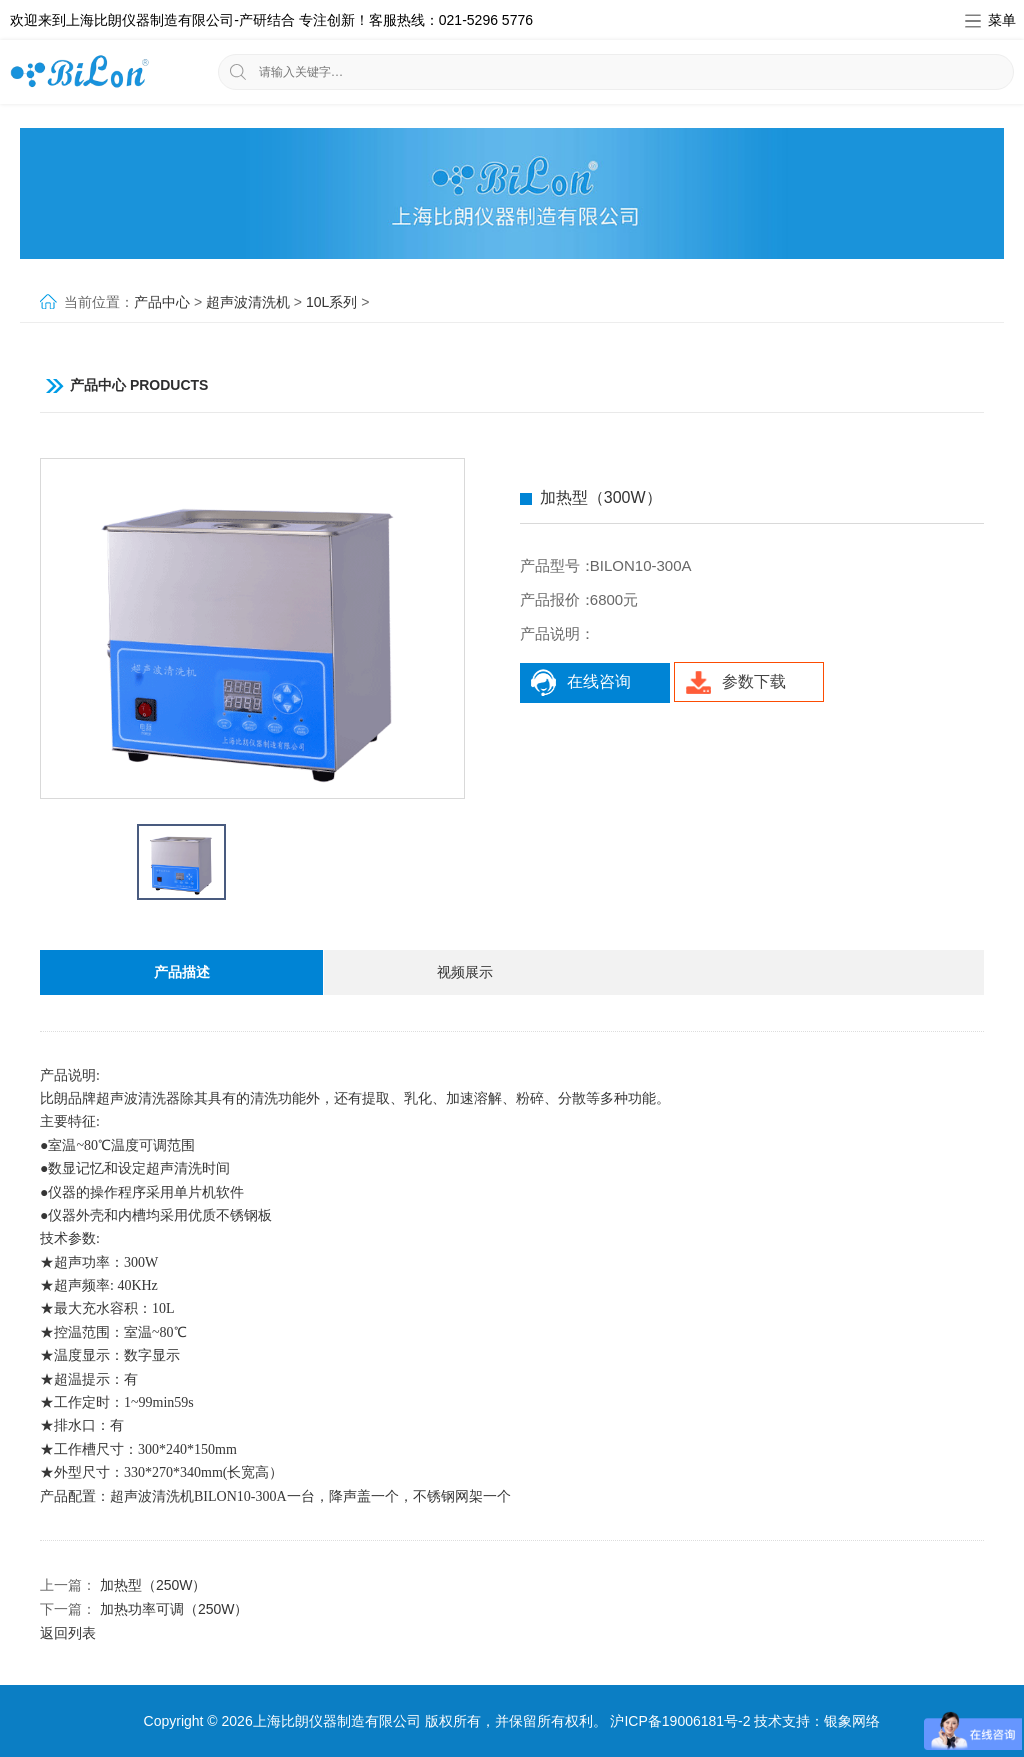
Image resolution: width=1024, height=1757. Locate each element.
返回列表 (68, 1633)
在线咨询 (580, 682)
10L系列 (331, 302)
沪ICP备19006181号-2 (680, 1721)
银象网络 (852, 1721)
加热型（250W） (153, 1585)
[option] (252, 628)
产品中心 (162, 302)
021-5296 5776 (486, 20)
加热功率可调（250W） (174, 1609)
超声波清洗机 (248, 302)
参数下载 (735, 682)
